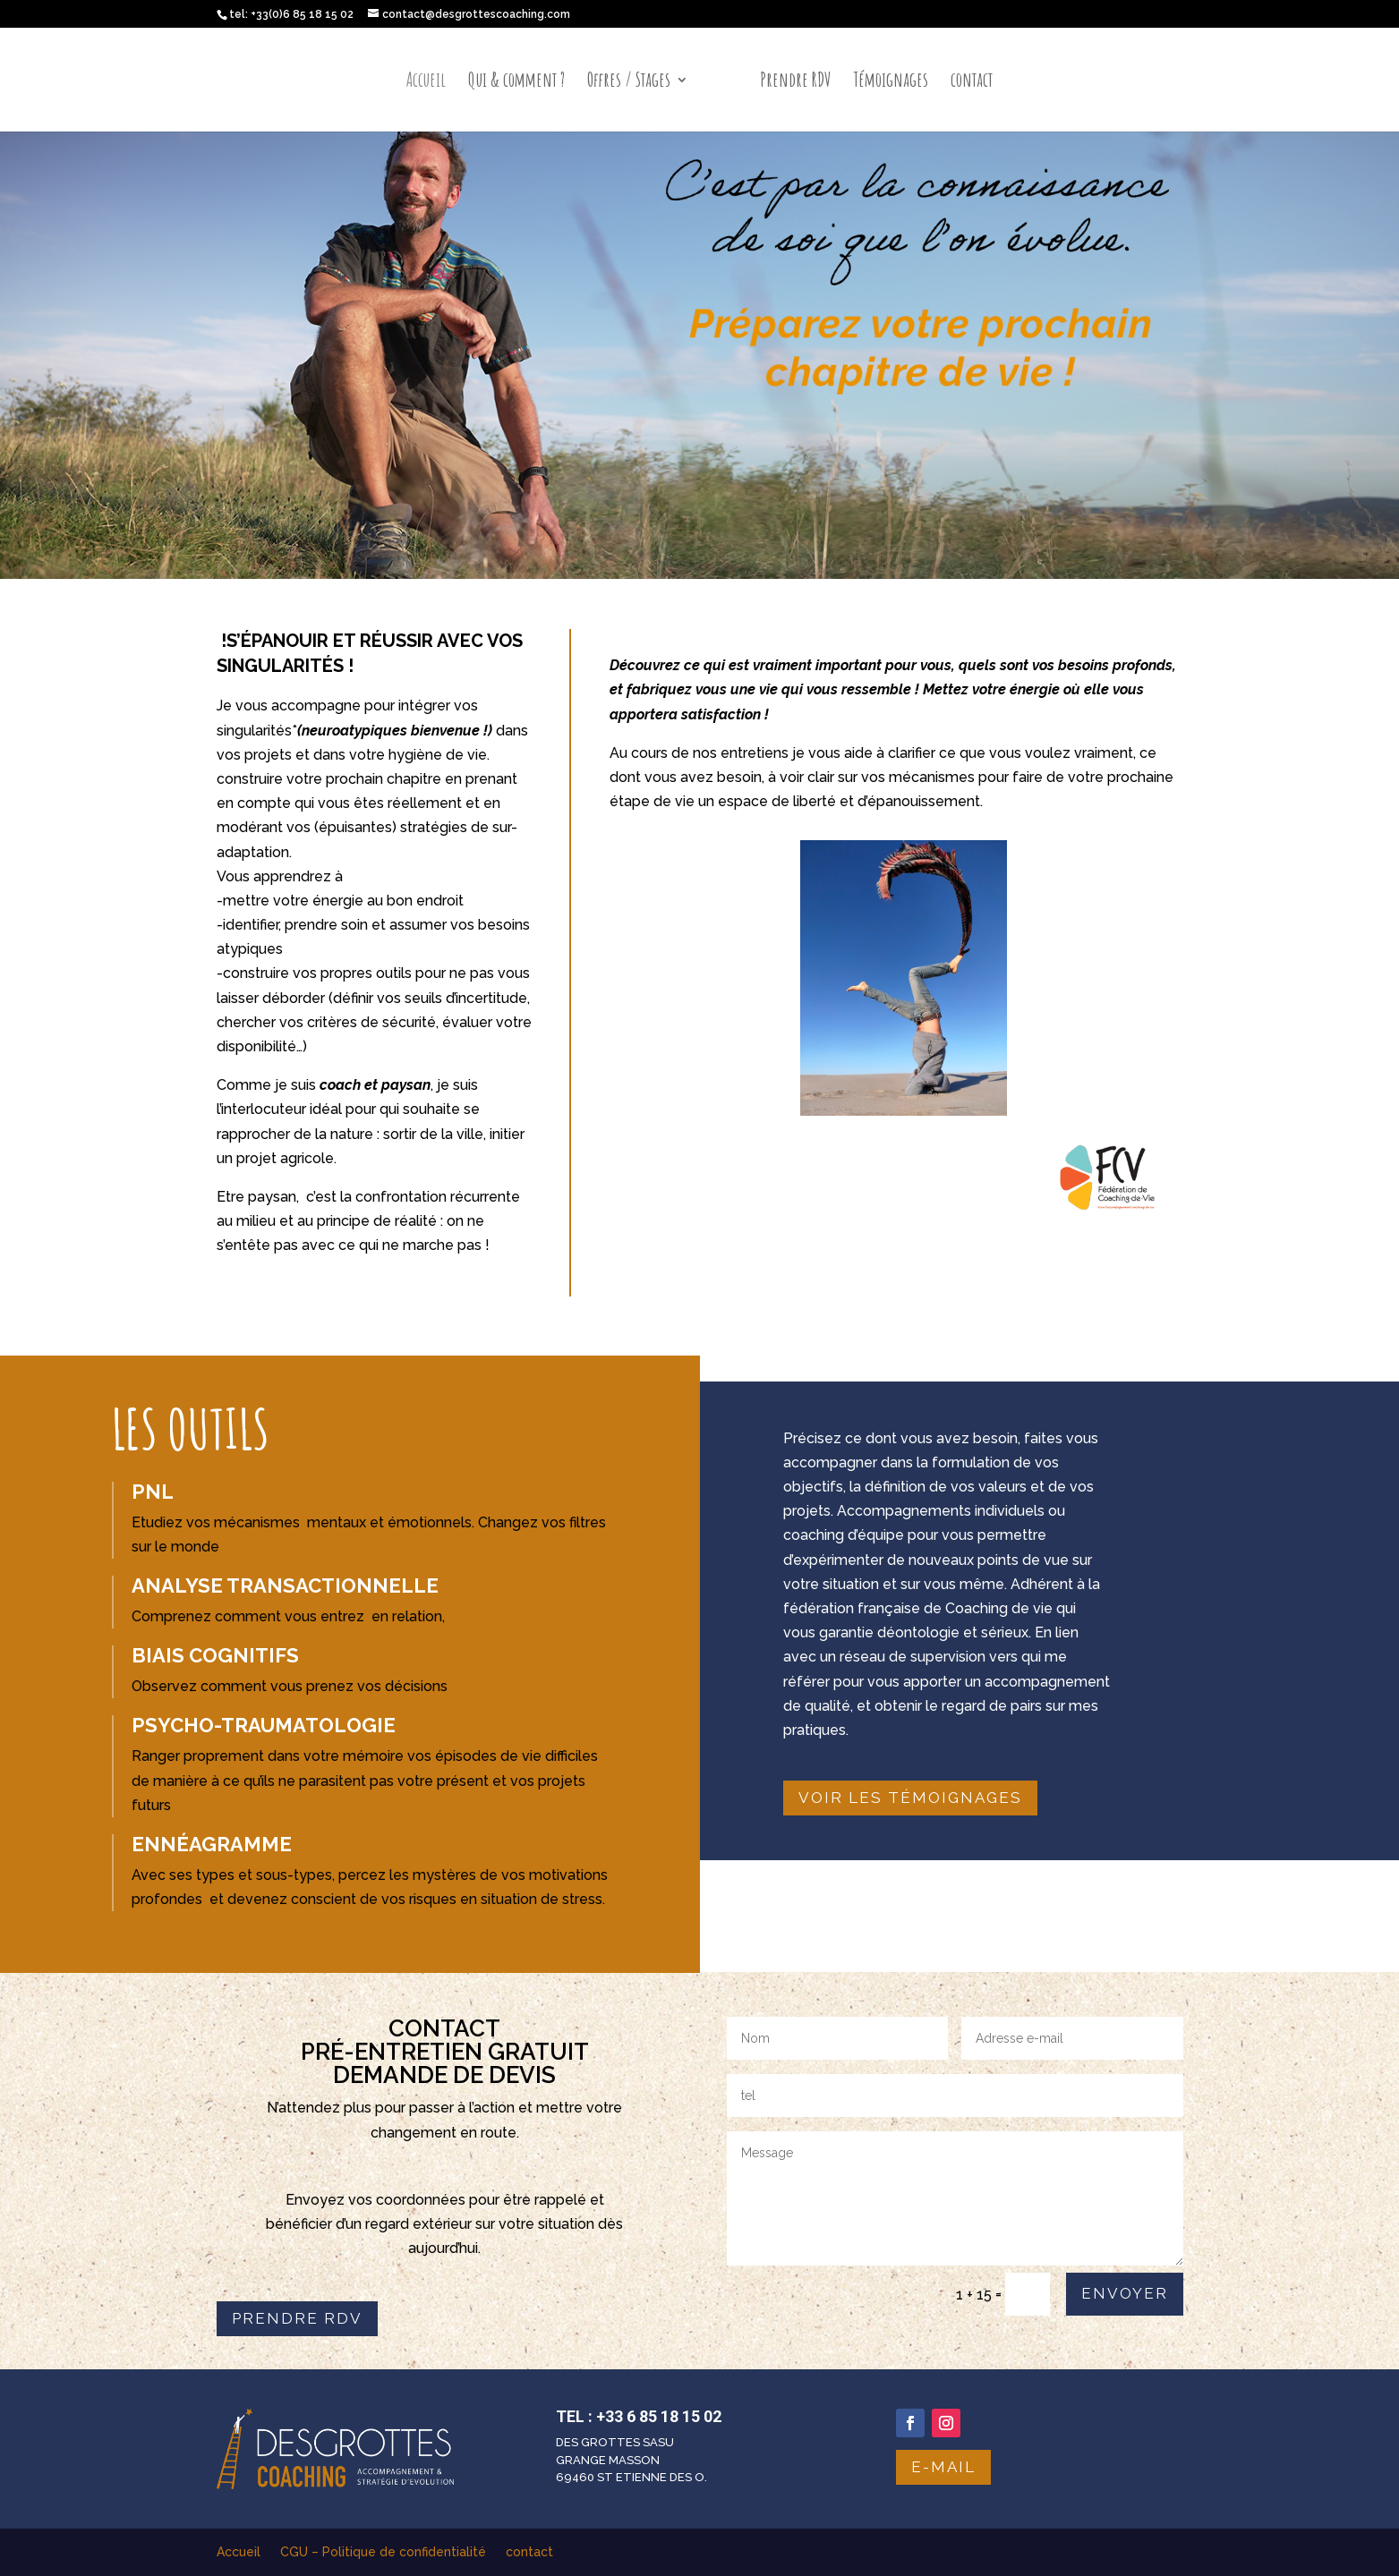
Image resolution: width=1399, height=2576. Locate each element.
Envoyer (1124, 2293)
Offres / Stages (628, 82)
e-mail (943, 2467)
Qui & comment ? (516, 82)
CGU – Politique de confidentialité (383, 2552)
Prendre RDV (796, 82)
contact (972, 82)
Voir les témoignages (910, 1798)
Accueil (426, 82)
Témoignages (891, 82)
